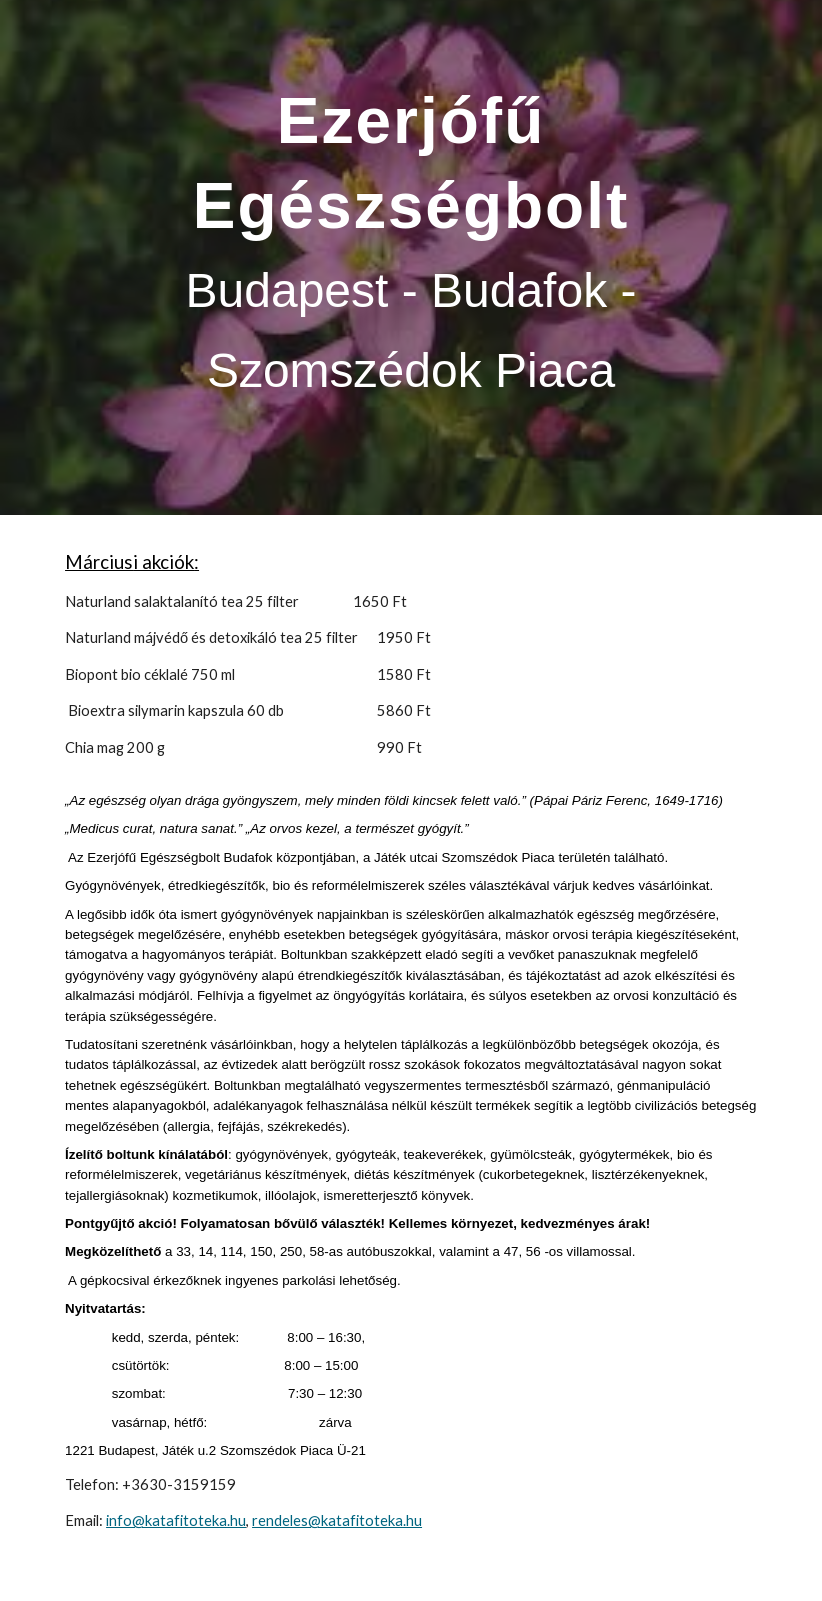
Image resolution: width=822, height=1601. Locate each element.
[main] (411, 257)
